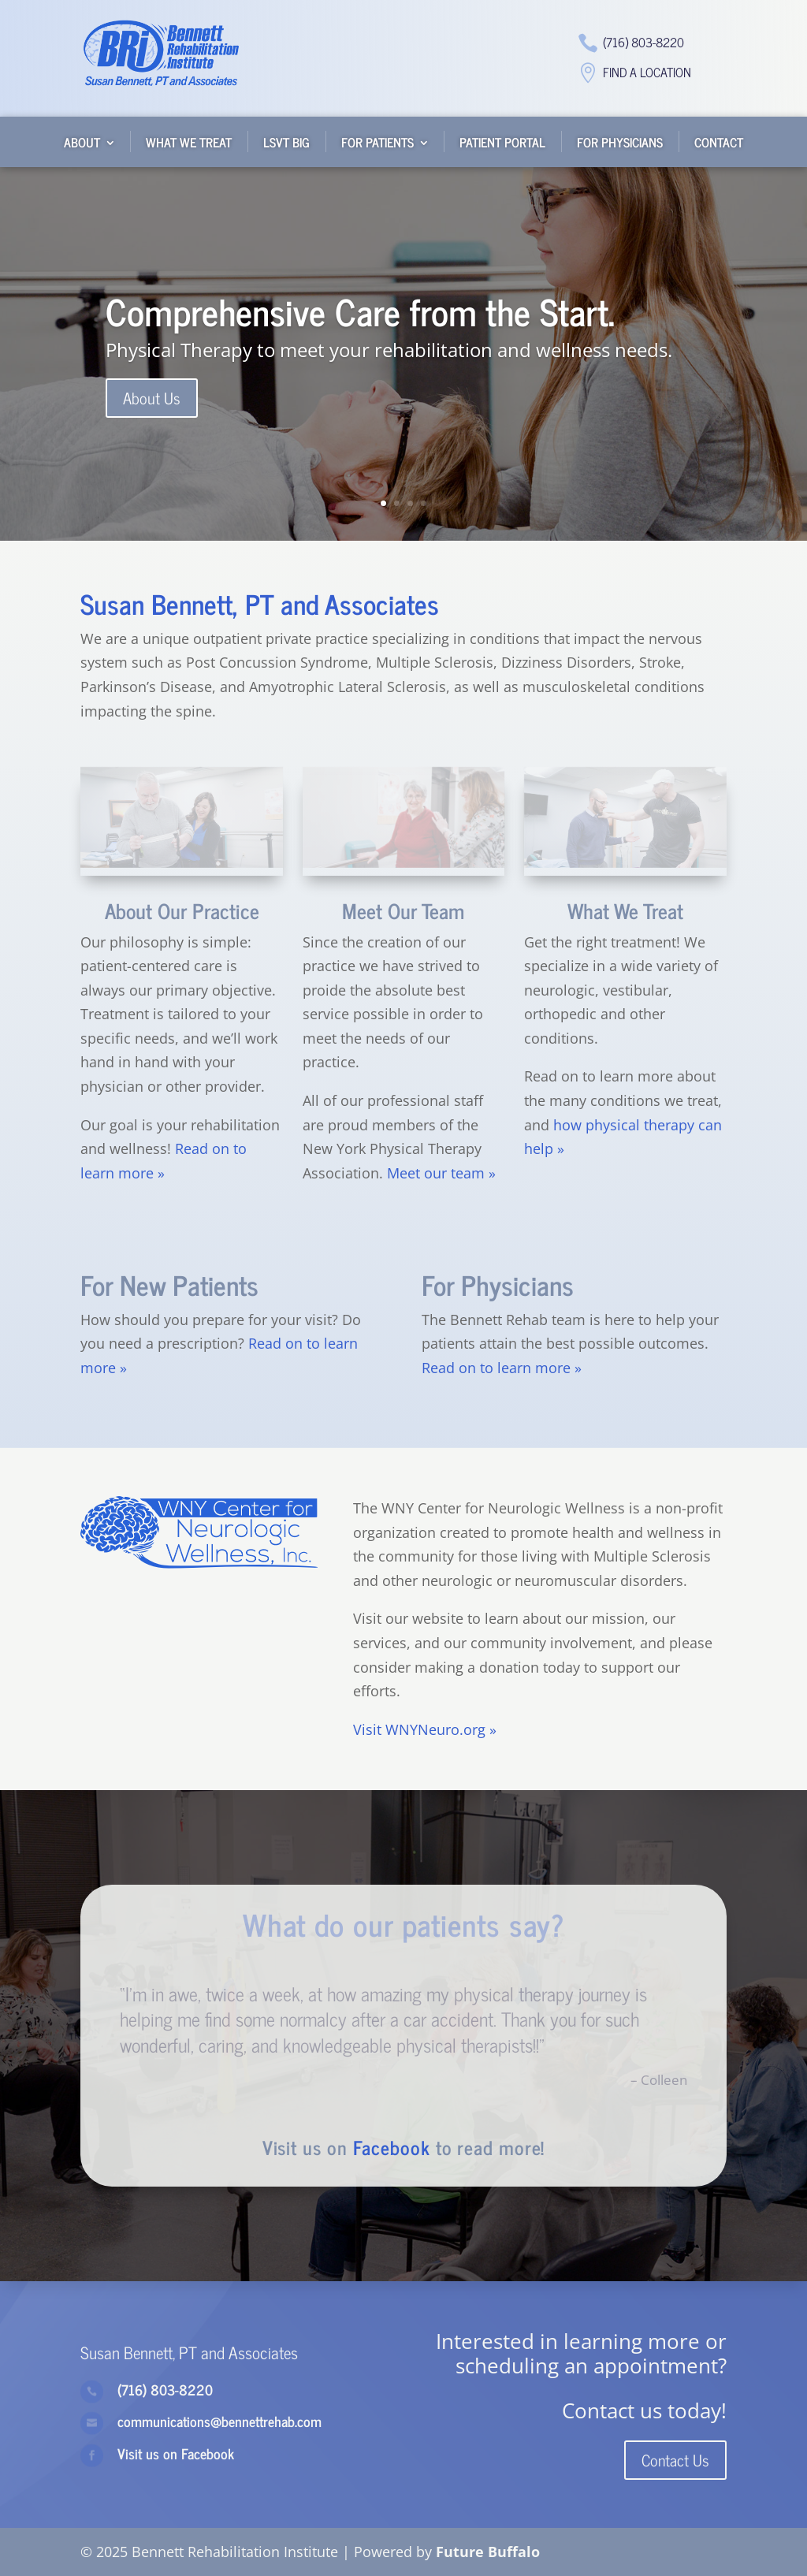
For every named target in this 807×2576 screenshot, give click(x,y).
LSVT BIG (286, 142)
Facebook (391, 2146)
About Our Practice (182, 910)
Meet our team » (441, 1172)
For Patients (377, 142)
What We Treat (189, 142)
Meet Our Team (403, 910)
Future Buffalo (488, 2551)
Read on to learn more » (502, 1367)
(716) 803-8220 (643, 42)
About (82, 142)
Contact (718, 142)
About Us (151, 399)
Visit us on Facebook (175, 2453)
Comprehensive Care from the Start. (360, 311)
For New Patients (169, 1284)
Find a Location (647, 71)
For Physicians (620, 142)
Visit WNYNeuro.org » (424, 1729)
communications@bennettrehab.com (219, 2421)
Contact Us (675, 2460)
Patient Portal (502, 142)
